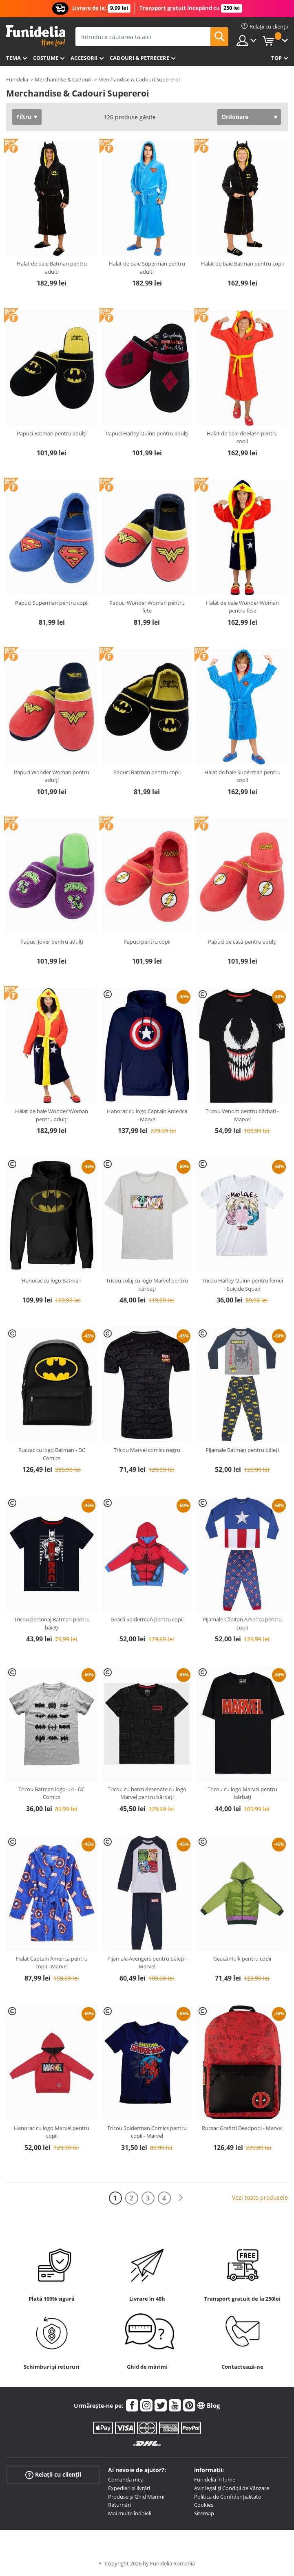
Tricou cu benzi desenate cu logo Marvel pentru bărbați (147, 1793)
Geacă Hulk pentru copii (242, 1958)
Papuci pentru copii (147, 941)
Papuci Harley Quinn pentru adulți (147, 433)
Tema (13, 57)
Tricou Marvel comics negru (147, 1450)
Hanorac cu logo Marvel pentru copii (51, 2132)
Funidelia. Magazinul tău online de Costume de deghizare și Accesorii (35, 36)
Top (276, 57)
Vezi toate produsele (260, 2197)
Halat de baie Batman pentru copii (242, 263)
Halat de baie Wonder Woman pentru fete (242, 607)
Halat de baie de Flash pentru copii (242, 437)
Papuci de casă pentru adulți (242, 941)
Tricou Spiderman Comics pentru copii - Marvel (147, 2132)
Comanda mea (126, 2479)
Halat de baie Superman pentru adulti (147, 267)
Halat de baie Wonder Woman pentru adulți (51, 1115)
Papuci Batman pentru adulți (51, 433)
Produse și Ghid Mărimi (136, 2496)
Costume (45, 57)
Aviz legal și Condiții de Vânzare (231, 2488)
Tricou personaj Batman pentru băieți (52, 1623)
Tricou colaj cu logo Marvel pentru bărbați (147, 1284)
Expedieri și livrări (129, 2488)
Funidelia (17, 79)
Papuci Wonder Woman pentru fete (147, 607)
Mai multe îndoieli (129, 2513)
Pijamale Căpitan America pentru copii (242, 1623)
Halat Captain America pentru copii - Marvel (52, 1962)
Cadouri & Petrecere (139, 57)
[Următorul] (180, 2198)
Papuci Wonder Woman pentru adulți (51, 776)
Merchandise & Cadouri (63, 79)
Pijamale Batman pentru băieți (242, 1450)
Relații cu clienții (53, 2475)
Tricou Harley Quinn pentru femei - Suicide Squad (242, 1284)
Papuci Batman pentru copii (147, 772)
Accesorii (84, 57)
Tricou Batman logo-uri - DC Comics (51, 1793)
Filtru (23, 117)
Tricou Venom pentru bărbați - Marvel (242, 1115)
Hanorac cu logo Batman (52, 1280)
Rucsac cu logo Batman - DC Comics (51, 1454)
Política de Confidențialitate (227, 2496)
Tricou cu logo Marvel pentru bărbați (242, 1793)
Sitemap (204, 2513)
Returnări (119, 2504)
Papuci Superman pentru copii (51, 602)
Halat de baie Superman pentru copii (242, 776)
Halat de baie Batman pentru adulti (52, 267)
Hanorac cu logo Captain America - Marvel (147, 1115)
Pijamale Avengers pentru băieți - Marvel (147, 1962)
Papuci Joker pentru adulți (51, 941)
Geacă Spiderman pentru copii (147, 1619)
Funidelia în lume (214, 2479)
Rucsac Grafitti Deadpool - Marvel (242, 2128)
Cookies (203, 2504)
